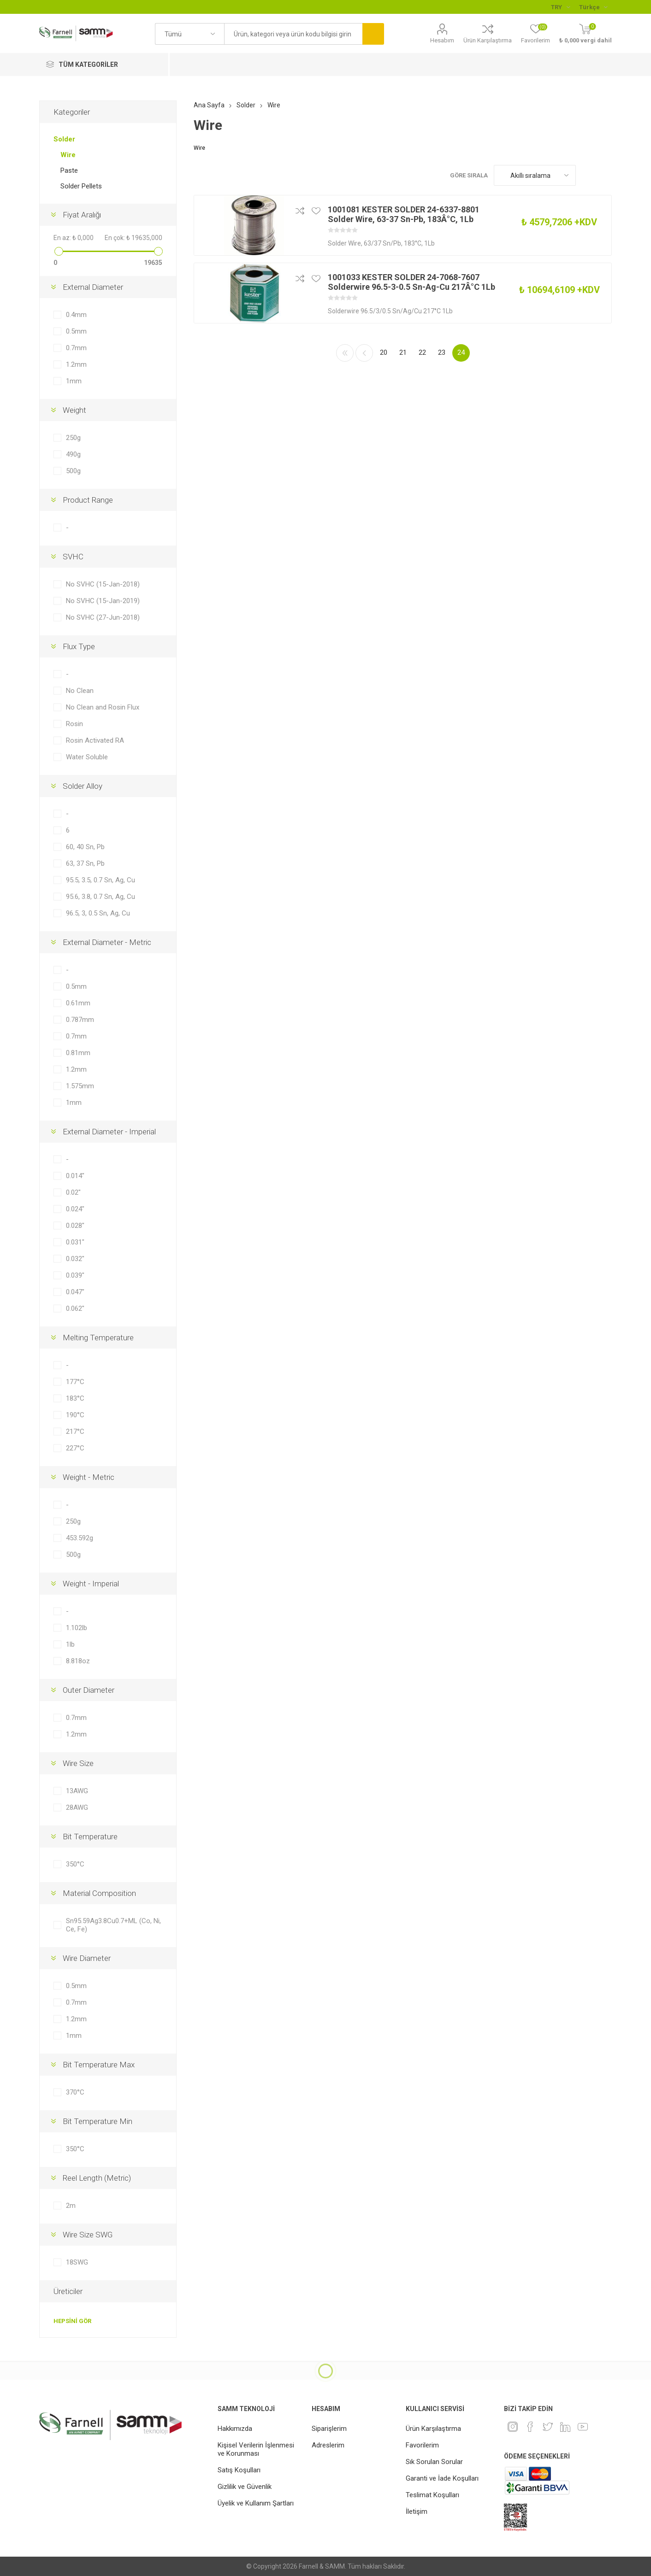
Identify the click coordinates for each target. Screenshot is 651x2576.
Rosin (74, 724)
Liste (605, 175)
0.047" (75, 1292)
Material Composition (99, 1893)
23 (441, 352)
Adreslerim (328, 2445)
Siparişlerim (329, 2428)
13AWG (77, 1791)
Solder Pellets (81, 186)
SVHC (73, 556)
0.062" (75, 1308)
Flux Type (79, 646)
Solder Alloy (82, 786)
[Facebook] (530, 2426)
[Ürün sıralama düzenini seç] (535, 175)
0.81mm (78, 1053)
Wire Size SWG (87, 2234)
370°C (75, 2092)
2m (71, 2205)
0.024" (75, 1209)
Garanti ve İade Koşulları (442, 2478)
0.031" (75, 1242)
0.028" (75, 1225)
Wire (68, 155)
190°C (75, 1415)
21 (403, 352)
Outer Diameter (88, 1690)
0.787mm (80, 1019)
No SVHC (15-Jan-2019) (103, 601)
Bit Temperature (90, 1836)
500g (73, 471)
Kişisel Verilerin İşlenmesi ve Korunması (256, 2449)
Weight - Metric (88, 1477)
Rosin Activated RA (95, 740)
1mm (74, 381)
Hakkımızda (235, 2428)
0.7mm (76, 348)
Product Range (88, 500)
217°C (75, 1431)
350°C (75, 1864)
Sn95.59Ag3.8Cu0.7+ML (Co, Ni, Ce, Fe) (113, 1925)
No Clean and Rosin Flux (102, 707)
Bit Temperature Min (97, 2121)
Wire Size (78, 1763)
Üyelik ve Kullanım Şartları (256, 2503)
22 (422, 352)
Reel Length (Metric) (97, 2178)
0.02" (73, 1192)
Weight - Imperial (91, 1583)
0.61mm (78, 1003)
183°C (75, 1398)
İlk (345, 353)
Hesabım (442, 40)
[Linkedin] (565, 2426)
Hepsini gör (72, 2321)
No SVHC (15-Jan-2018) (103, 584)
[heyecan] (547, 2426)
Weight (74, 410)
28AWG (77, 1807)
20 (383, 352)
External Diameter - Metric (107, 942)
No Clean (80, 691)
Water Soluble (87, 757)
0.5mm (76, 331)
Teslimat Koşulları (432, 2495)
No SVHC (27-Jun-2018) (103, 617)
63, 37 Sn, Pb (85, 863)
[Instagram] (512, 2426)
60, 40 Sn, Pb (85, 847)
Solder (64, 139)
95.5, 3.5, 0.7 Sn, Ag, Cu (100, 880)
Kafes (587, 175)
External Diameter (93, 287)
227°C (75, 1448)
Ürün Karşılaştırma (487, 40)
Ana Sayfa (209, 105)
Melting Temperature (98, 1337)
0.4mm (76, 315)
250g (73, 438)
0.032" (75, 1259)
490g (73, 454)
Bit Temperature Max (99, 2064)
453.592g (79, 1538)
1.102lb (76, 1628)
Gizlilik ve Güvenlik (245, 2486)
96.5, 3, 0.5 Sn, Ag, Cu (98, 913)
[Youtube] (582, 2426)
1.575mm (80, 1086)
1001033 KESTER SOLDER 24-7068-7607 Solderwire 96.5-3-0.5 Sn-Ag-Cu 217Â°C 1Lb (411, 282)
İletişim (416, 2511)
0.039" (75, 1275)
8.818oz (78, 1661)
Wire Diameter (87, 1958)
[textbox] (293, 34)
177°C (75, 1382)
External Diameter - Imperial (109, 1131)
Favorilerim (422, 2445)
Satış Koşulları (239, 2470)
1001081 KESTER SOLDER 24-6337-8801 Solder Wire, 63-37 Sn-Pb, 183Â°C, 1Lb (403, 214)
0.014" (75, 1176)
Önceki (364, 353)
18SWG (77, 2262)
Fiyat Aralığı (82, 214)
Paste (69, 170)
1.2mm (76, 364)
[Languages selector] (593, 7)
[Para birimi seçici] (560, 7)
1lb (70, 1644)
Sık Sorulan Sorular (434, 2462)
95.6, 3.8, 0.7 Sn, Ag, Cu (100, 896)
